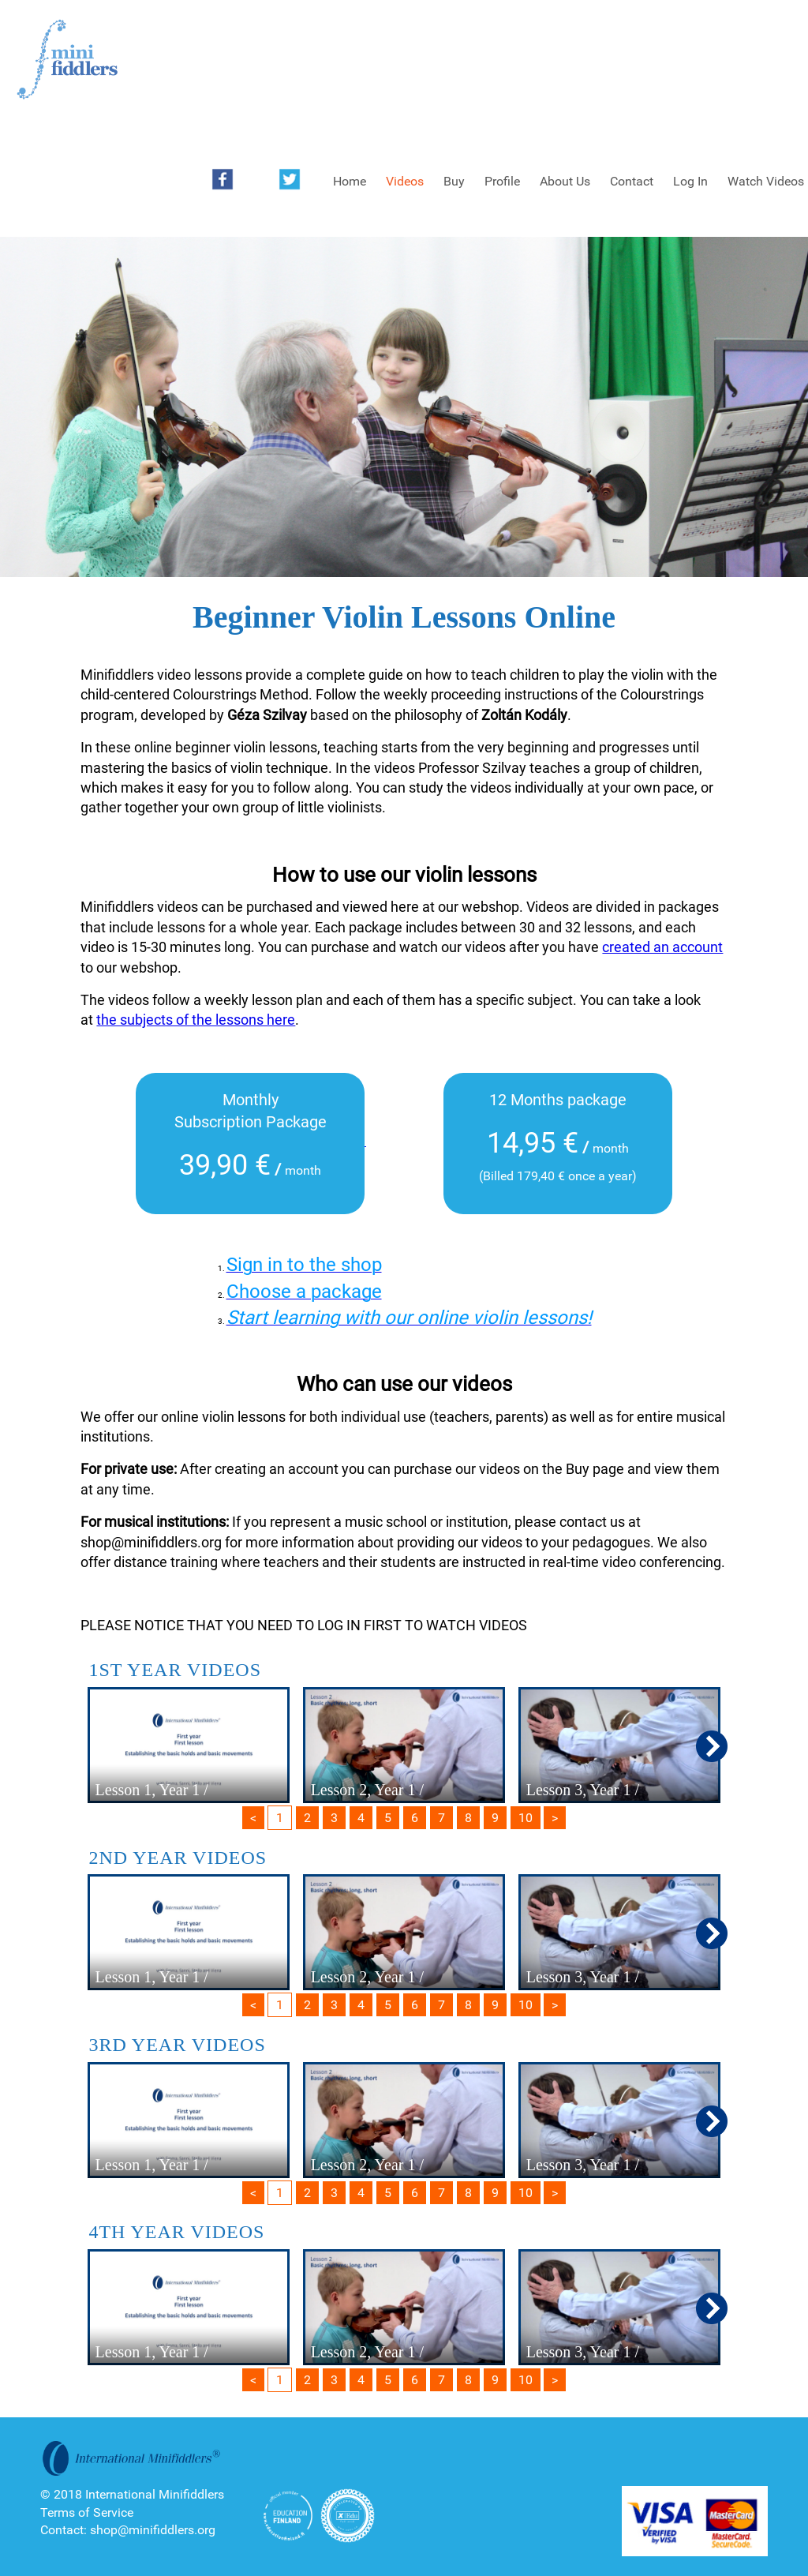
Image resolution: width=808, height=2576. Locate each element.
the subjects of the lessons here (195, 1019)
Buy (454, 181)
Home (349, 181)
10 (525, 1817)
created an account (662, 947)
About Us (565, 181)
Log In (690, 181)
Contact (631, 181)
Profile (502, 181)
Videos (405, 181)
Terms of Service (86, 2512)
